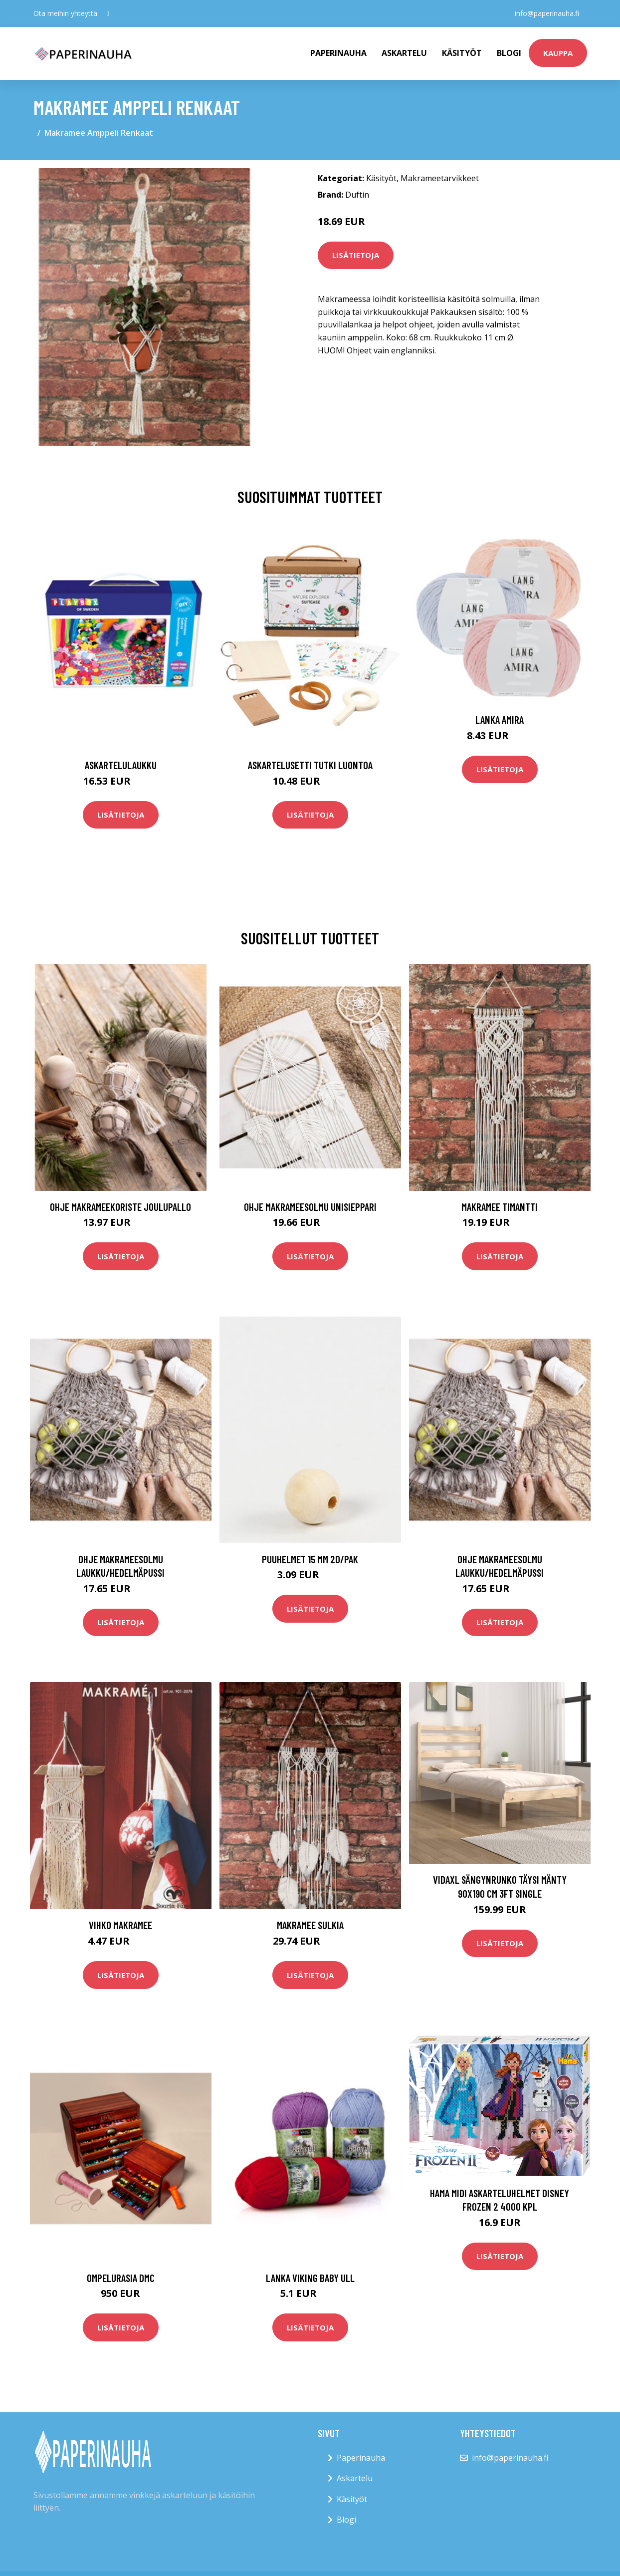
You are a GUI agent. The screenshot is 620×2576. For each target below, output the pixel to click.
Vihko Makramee (120, 1925)
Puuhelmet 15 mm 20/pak (310, 1559)
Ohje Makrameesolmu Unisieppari (310, 1206)
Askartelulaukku (121, 765)
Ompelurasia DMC (121, 2278)
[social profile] (108, 13)
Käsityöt (462, 52)
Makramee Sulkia (310, 1925)
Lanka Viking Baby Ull (310, 2278)
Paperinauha (361, 2457)
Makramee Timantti (499, 1206)
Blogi (509, 52)
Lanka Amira (499, 719)
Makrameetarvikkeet (440, 178)
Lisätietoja (355, 255)
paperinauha (338, 52)
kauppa (558, 53)
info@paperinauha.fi (547, 13)
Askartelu (404, 52)
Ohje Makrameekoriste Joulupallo (120, 1206)
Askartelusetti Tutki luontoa (310, 765)
